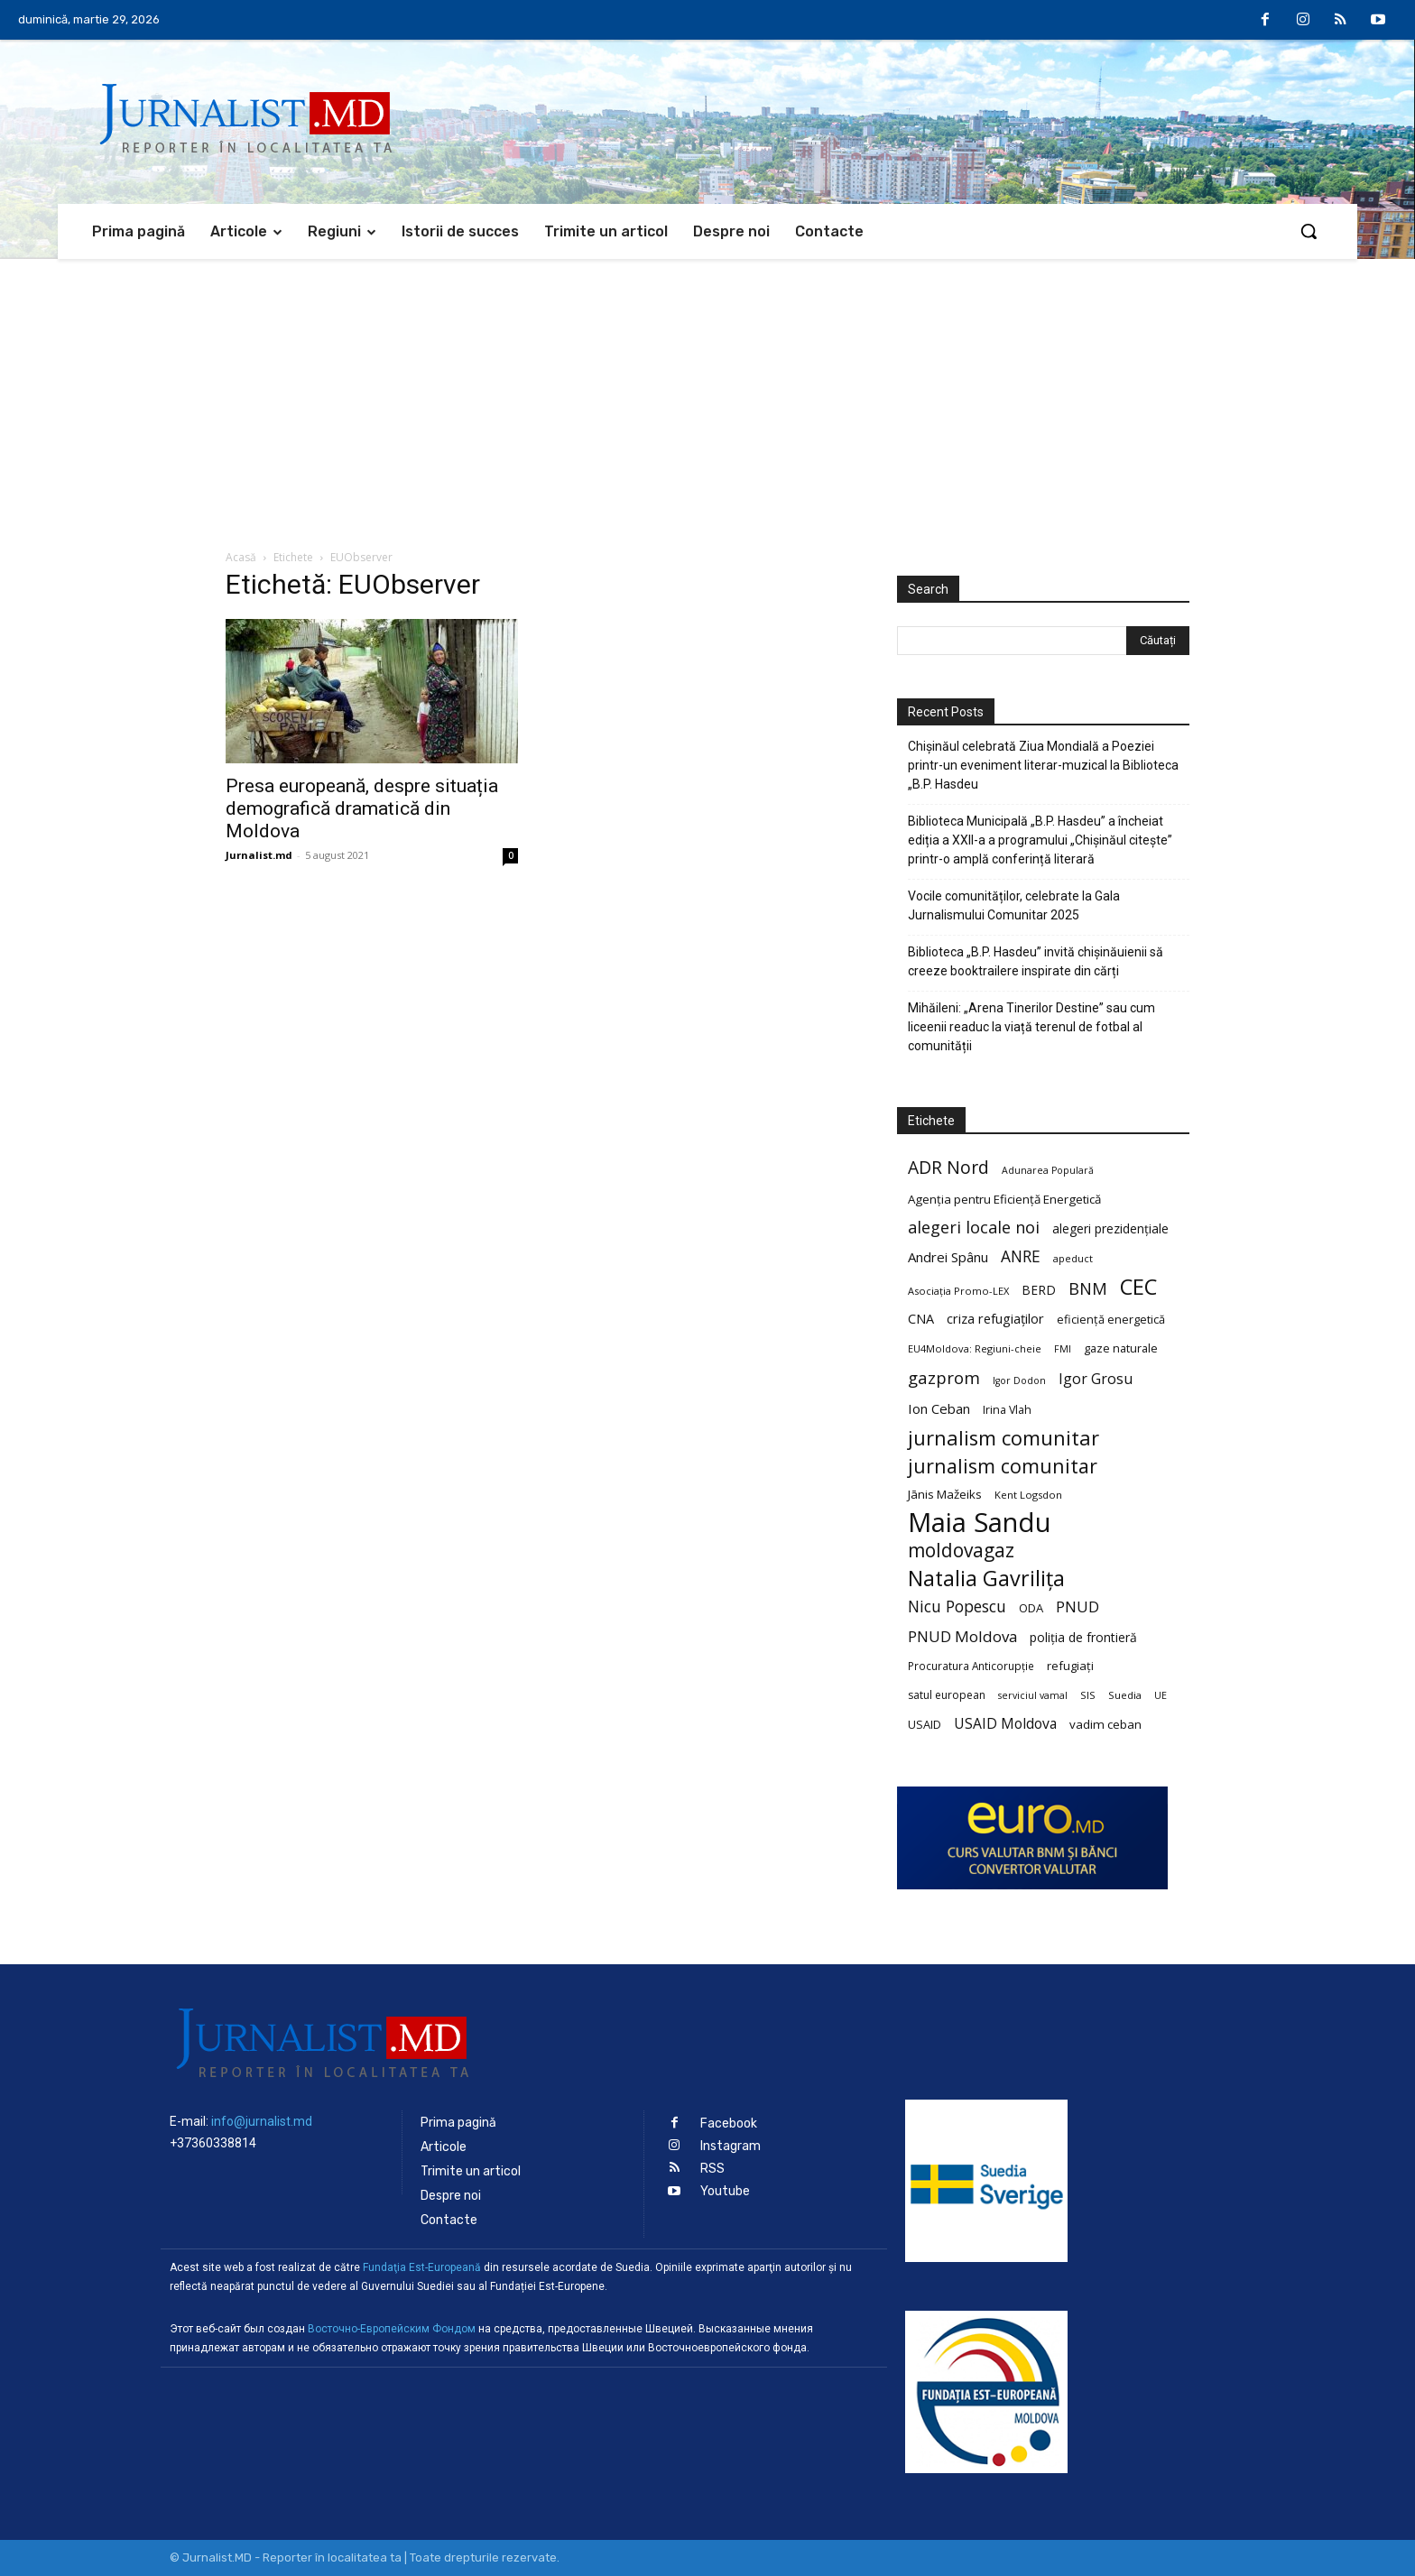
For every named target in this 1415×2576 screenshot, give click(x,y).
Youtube (725, 2191)
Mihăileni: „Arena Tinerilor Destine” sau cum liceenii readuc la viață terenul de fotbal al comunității (1031, 1027)
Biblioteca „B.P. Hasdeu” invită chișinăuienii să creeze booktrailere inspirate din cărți (1035, 961)
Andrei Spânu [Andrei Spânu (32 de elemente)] (948, 1257)
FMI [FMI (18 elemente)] (1062, 1349)
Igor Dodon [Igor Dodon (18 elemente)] (1019, 1380)
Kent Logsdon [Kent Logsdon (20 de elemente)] (1028, 1494)
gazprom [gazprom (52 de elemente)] (944, 1377)
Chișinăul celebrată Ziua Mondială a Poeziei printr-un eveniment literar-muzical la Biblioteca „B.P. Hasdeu (1043, 765)
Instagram (730, 2146)
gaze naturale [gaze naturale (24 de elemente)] (1121, 1348)
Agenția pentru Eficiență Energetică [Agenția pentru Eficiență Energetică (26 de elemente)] (1004, 1199)
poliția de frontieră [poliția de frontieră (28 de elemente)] (1083, 1637)
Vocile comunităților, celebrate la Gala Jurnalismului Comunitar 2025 (1014, 905)
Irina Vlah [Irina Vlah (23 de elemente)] (1007, 1409)
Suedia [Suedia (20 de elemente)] (1125, 1695)
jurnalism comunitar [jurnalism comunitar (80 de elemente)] (1003, 1437)
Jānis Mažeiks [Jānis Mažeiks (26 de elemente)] (945, 1494)
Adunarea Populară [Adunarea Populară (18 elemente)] (1048, 1170)
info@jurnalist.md (261, 2121)
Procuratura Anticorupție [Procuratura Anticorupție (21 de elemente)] (971, 1665)
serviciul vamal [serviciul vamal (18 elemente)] (1033, 1695)
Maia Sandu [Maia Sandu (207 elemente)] (979, 1522)
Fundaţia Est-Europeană (422, 2267)
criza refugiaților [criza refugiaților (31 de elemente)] (995, 1318)
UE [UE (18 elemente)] (1160, 1695)
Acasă (241, 557)
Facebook (728, 2123)
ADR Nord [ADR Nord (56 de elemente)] (948, 1167)
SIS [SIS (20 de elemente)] (1088, 1695)
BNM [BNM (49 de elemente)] (1087, 1288)
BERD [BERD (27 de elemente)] (1039, 1289)
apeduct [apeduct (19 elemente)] (1073, 1258)
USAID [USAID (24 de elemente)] (924, 1724)
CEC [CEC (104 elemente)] (1138, 1286)
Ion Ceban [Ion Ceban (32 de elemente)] (939, 1408)
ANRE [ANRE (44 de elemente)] (1020, 1256)
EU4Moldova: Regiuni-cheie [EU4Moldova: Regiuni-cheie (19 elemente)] (974, 1348)
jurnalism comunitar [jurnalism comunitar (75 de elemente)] (1002, 1465)
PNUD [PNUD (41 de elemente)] (1077, 1606)
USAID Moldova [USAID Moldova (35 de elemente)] (1005, 1723)
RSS (712, 2168)
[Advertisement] (707, 394)
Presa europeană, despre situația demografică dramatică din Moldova (362, 808)
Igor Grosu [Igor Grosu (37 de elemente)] (1096, 1379)
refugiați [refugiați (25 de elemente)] (1070, 1665)
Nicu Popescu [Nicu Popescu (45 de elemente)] (957, 1606)
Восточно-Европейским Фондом (392, 2328)
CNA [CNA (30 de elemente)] (921, 1318)
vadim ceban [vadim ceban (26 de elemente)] (1105, 1724)
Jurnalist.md (259, 855)
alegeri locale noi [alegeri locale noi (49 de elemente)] (974, 1227)
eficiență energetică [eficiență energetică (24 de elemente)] (1111, 1319)
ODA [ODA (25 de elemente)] (1031, 1608)
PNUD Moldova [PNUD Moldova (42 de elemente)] (962, 1636)
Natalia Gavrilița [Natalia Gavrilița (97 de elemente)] (986, 1578)
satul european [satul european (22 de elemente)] (946, 1695)
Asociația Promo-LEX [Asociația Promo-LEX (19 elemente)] (958, 1290)
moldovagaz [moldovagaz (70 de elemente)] (961, 1550)
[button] (1308, 231)
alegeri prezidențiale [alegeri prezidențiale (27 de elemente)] (1110, 1228)
